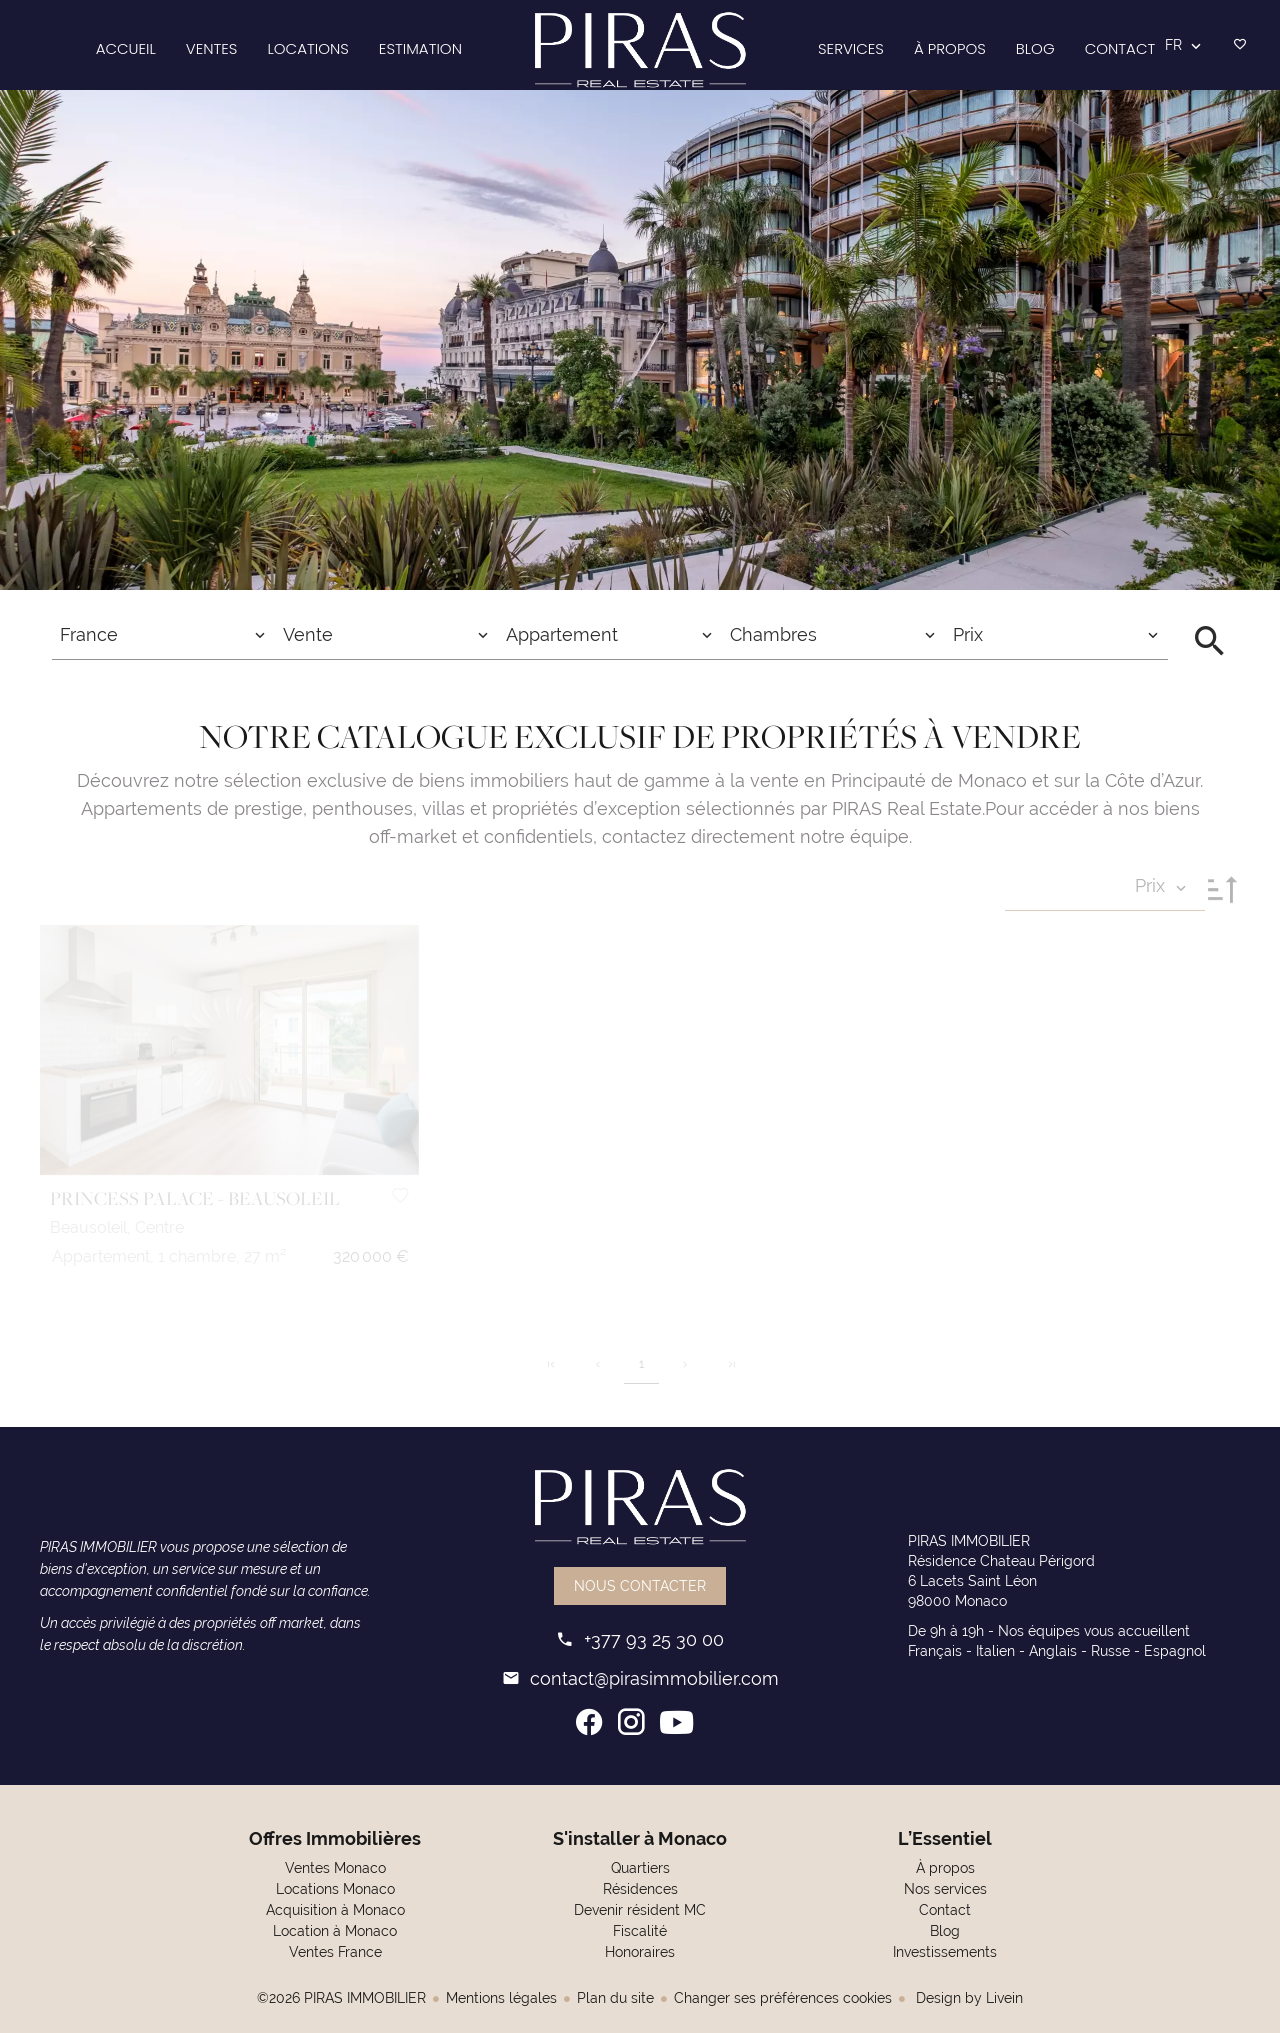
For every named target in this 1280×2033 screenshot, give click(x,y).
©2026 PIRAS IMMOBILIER (341, 1998)
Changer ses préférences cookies (783, 1998)
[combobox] (163, 635)
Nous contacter (640, 1586)
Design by (967, 1998)
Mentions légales (501, 1998)
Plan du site (615, 1998)
